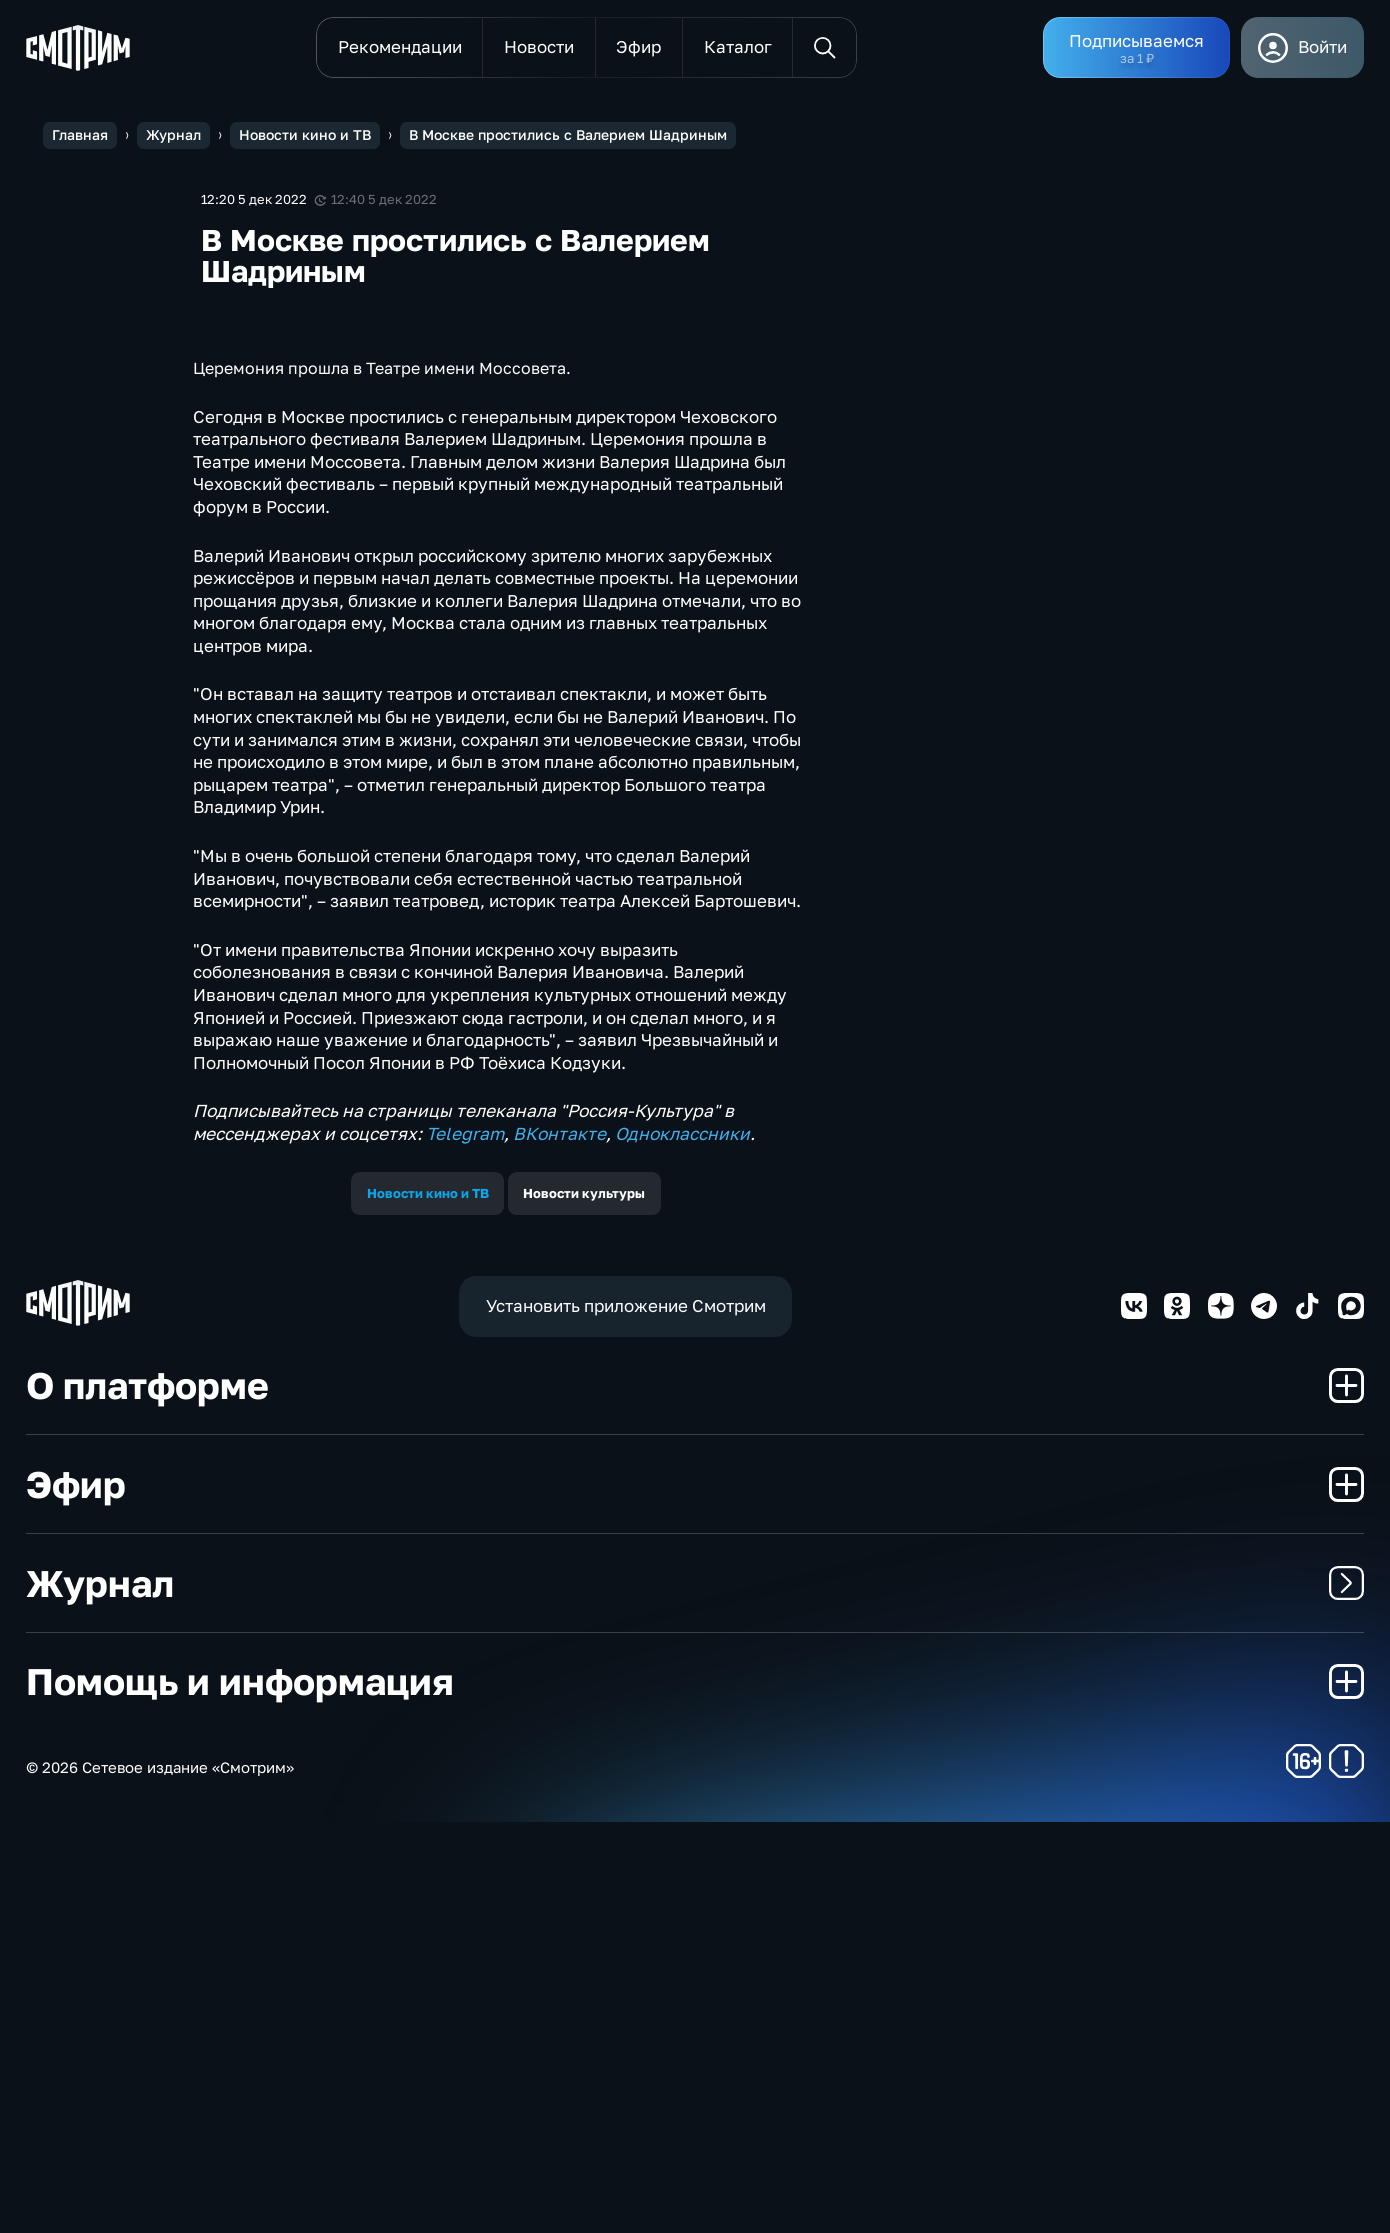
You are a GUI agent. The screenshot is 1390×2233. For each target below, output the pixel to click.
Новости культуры (584, 1604)
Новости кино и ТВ (428, 1604)
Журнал (695, 1994)
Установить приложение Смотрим (626, 1716)
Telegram (465, 1544)
